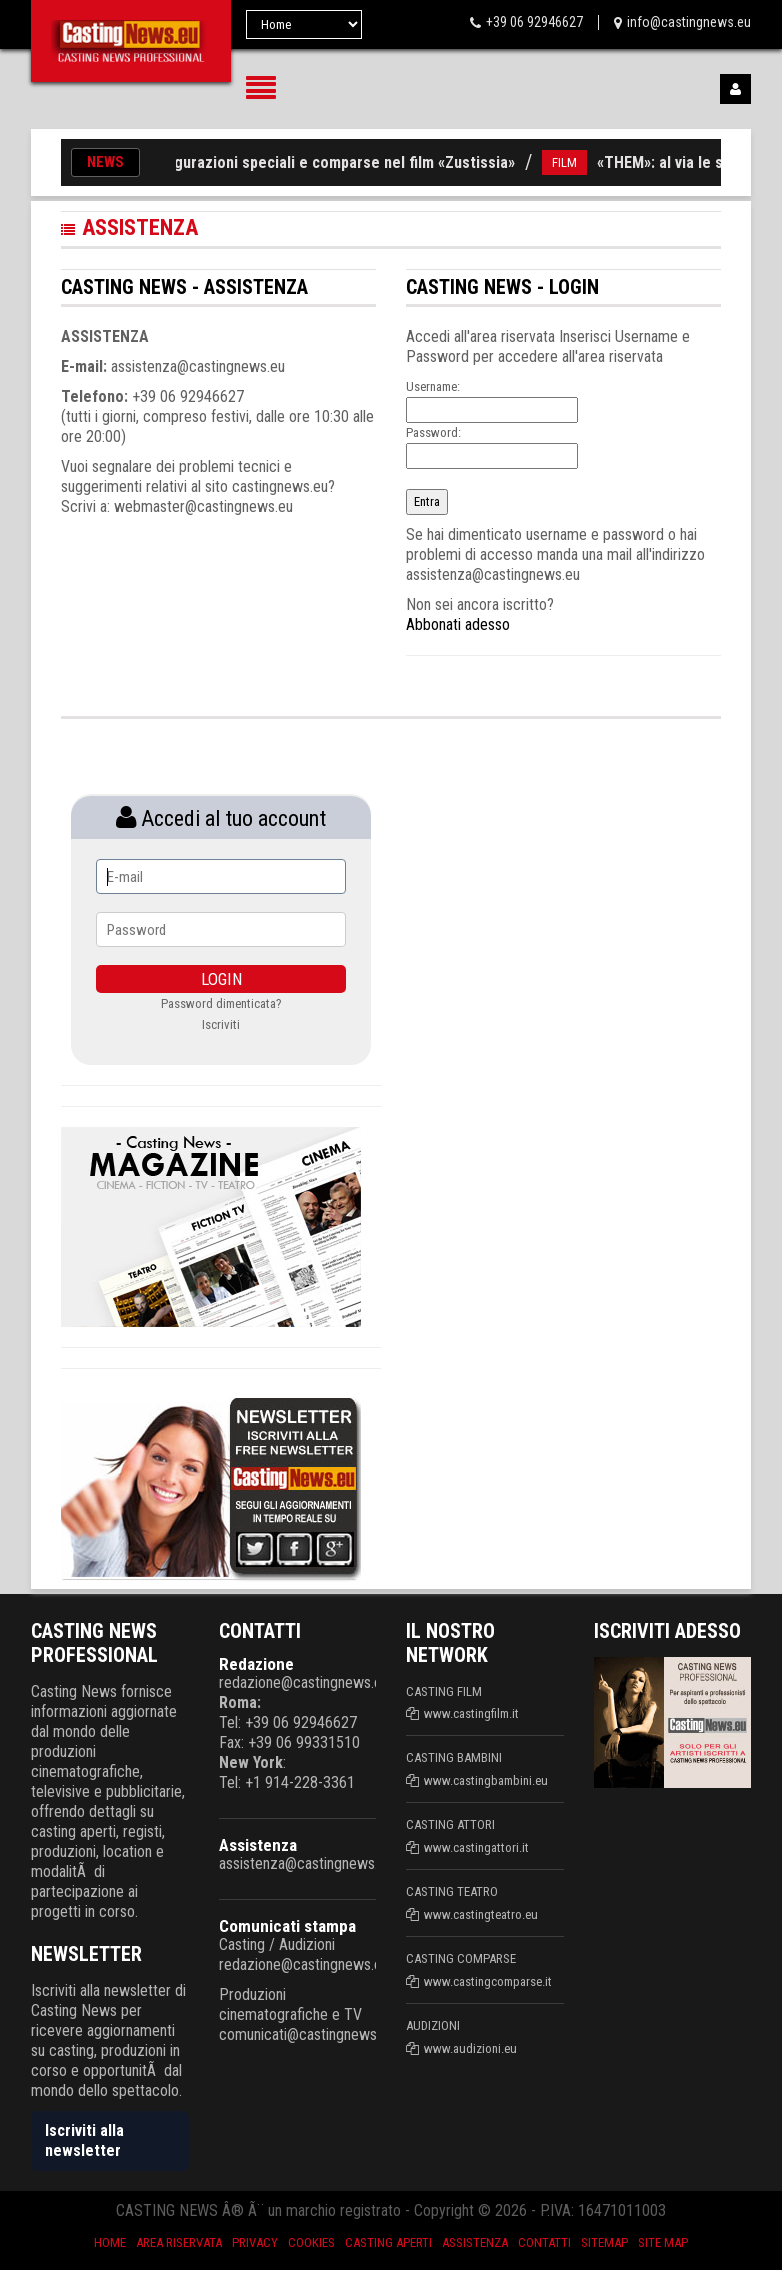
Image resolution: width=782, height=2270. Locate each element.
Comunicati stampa (287, 1926)
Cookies (311, 2242)
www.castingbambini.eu (486, 1780)
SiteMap (604, 2242)
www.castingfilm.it (471, 1713)
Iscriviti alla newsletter (84, 2140)
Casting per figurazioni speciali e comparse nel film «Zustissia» (305, 162)
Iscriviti (221, 1024)
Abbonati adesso (458, 624)
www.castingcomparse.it (488, 1981)
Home (110, 2242)
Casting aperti (388, 2242)
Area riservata (179, 2242)
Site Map (663, 2242)
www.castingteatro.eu (481, 1914)
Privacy (255, 2242)
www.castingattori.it (476, 1847)
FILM (571, 162)
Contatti (544, 2242)
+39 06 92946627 (534, 22)
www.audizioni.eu (470, 2048)
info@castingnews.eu (689, 22)
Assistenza (258, 1845)
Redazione (256, 1664)
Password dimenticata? (221, 1003)
